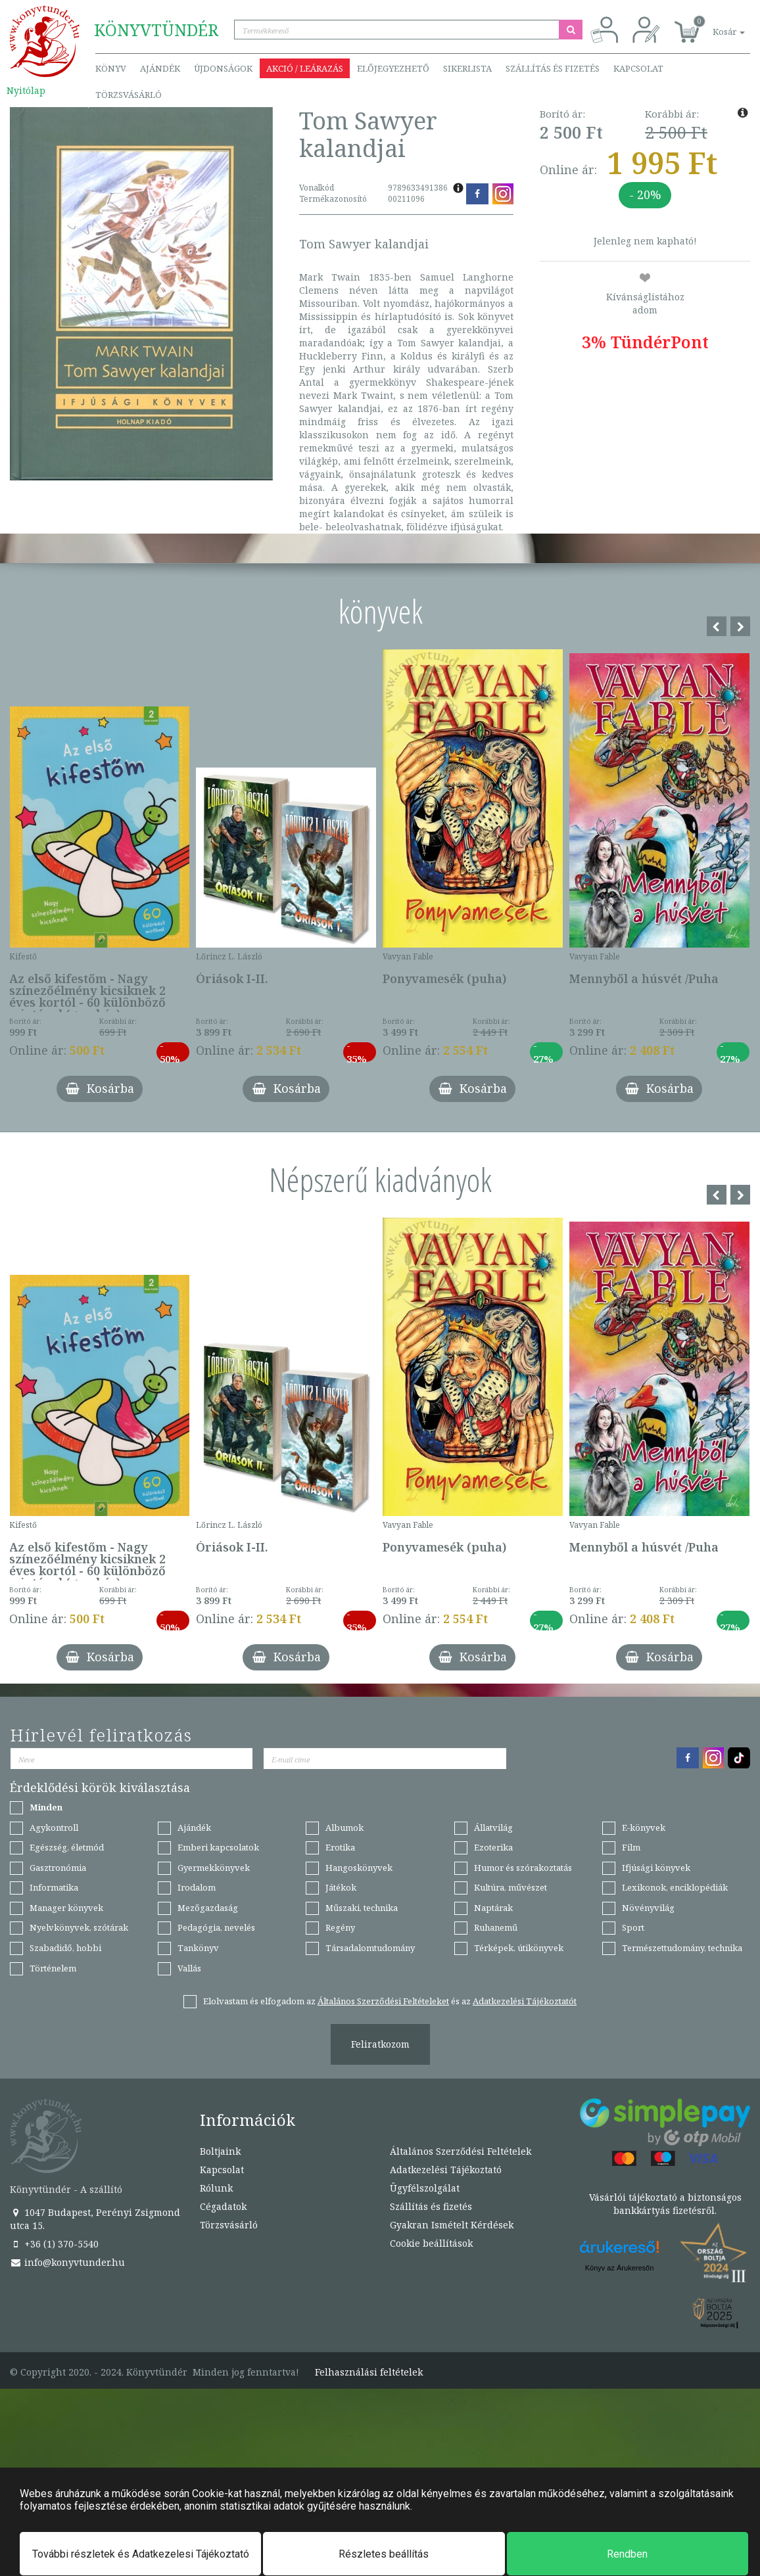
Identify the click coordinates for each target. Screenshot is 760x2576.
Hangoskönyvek (358, 1868)
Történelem (53, 1968)
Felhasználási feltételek (369, 2372)
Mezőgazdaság (208, 1908)
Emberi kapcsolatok (218, 1847)
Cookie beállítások (431, 2243)
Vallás (189, 1968)
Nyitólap (26, 90)
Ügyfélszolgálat (425, 2188)
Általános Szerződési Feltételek (460, 2151)
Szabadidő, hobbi (65, 1948)
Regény (340, 1927)
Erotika (340, 1847)
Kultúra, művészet (510, 1887)
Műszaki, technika (361, 1908)
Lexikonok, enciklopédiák (675, 1887)
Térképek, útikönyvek (518, 1948)
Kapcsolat (638, 68)
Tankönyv (198, 1948)
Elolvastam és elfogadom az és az (390, 2001)
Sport (633, 1927)
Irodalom (197, 1887)
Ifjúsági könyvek (656, 1868)
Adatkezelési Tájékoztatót (525, 2001)
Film (631, 1847)
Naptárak (493, 1908)
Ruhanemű (495, 1927)
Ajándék (160, 68)
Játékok (340, 1887)
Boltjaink (220, 2151)
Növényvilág (648, 1908)
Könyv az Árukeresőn (619, 2268)
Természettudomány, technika (682, 1948)
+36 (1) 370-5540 (54, 2244)
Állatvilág (493, 1827)
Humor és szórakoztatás (523, 1868)
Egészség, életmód (67, 1847)
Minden (46, 1807)
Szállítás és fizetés (553, 68)
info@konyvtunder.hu (67, 2262)
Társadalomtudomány (370, 1948)
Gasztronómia (58, 1868)
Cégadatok (223, 2206)
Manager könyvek (66, 1908)
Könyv (110, 68)
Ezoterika (493, 1847)
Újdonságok (223, 68)
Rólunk (216, 2188)
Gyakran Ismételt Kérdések (451, 2225)
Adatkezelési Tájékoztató (446, 2169)
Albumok (344, 1827)
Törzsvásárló (128, 95)
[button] (714, 24)
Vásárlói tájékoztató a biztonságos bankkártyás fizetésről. (665, 2204)
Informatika (54, 1887)
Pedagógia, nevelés (216, 1927)
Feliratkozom (380, 2044)
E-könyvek (643, 1827)
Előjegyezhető (393, 68)
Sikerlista (467, 68)
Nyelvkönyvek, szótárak (79, 1927)
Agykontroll (54, 1827)
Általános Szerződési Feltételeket (383, 2001)
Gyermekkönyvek (214, 1868)
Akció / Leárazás (304, 68)
